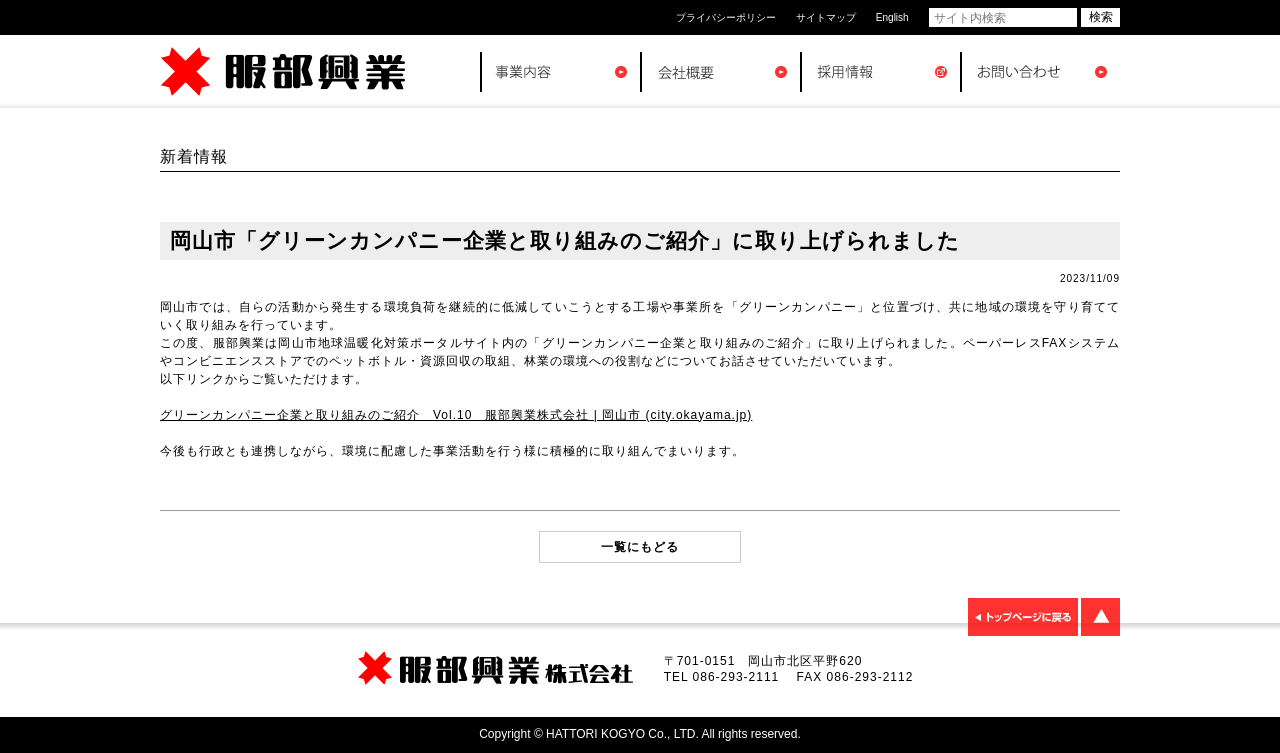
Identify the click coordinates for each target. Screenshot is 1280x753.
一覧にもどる (640, 547)
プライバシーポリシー (726, 17)
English (892, 17)
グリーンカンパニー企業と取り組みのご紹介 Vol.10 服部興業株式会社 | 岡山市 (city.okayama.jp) (456, 415)
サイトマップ (826, 17)
